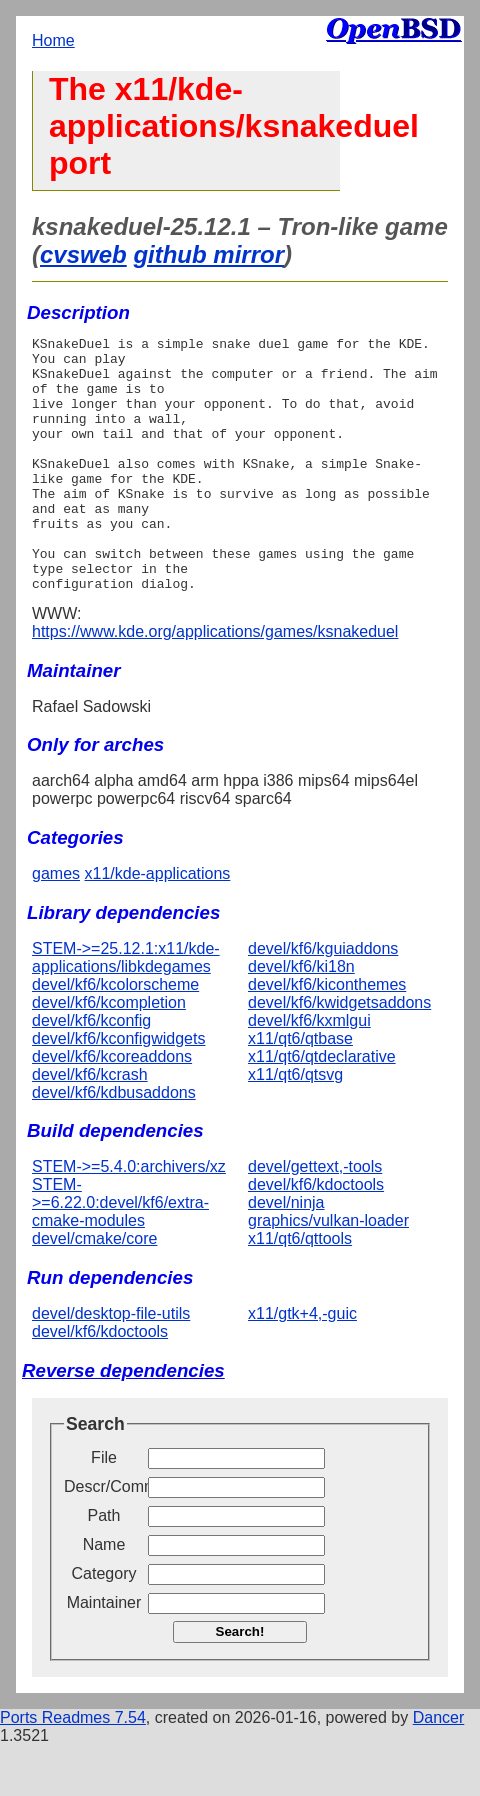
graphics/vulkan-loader (328, 1271)
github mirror (208, 254)
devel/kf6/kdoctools (316, 1235)
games (56, 924)
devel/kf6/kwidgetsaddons (339, 1053)
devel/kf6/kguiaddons (323, 999)
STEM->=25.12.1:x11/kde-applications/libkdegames (126, 1008)
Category (104, 1624)
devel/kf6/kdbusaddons (114, 1143)
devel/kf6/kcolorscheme (115, 1035)
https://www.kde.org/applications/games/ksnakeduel (215, 682)
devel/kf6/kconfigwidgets (118, 1089)
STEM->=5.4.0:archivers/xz (129, 1217)
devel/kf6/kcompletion (109, 1053)
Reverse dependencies (123, 1421)
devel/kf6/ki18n (301, 1017)
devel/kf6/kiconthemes (327, 1035)
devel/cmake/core (94, 1289)
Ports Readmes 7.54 (73, 1768)
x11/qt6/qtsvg (295, 1125)
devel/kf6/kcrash (90, 1125)
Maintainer (104, 1653)
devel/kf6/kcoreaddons (112, 1107)
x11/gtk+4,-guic (302, 1364)
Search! (240, 1682)
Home (53, 40)
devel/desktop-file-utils (111, 1364)
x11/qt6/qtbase (300, 1089)
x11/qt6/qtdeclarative (322, 1107)
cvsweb (83, 254)
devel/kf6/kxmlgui (309, 1071)
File (104, 1508)
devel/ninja (286, 1253)
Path (104, 1566)
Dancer (439, 1768)
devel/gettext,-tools (315, 1217)
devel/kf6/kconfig (91, 1071)
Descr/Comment (104, 1537)
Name (104, 1595)
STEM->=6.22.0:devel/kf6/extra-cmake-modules (120, 1253)
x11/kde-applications (157, 924)
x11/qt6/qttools (300, 1289)
